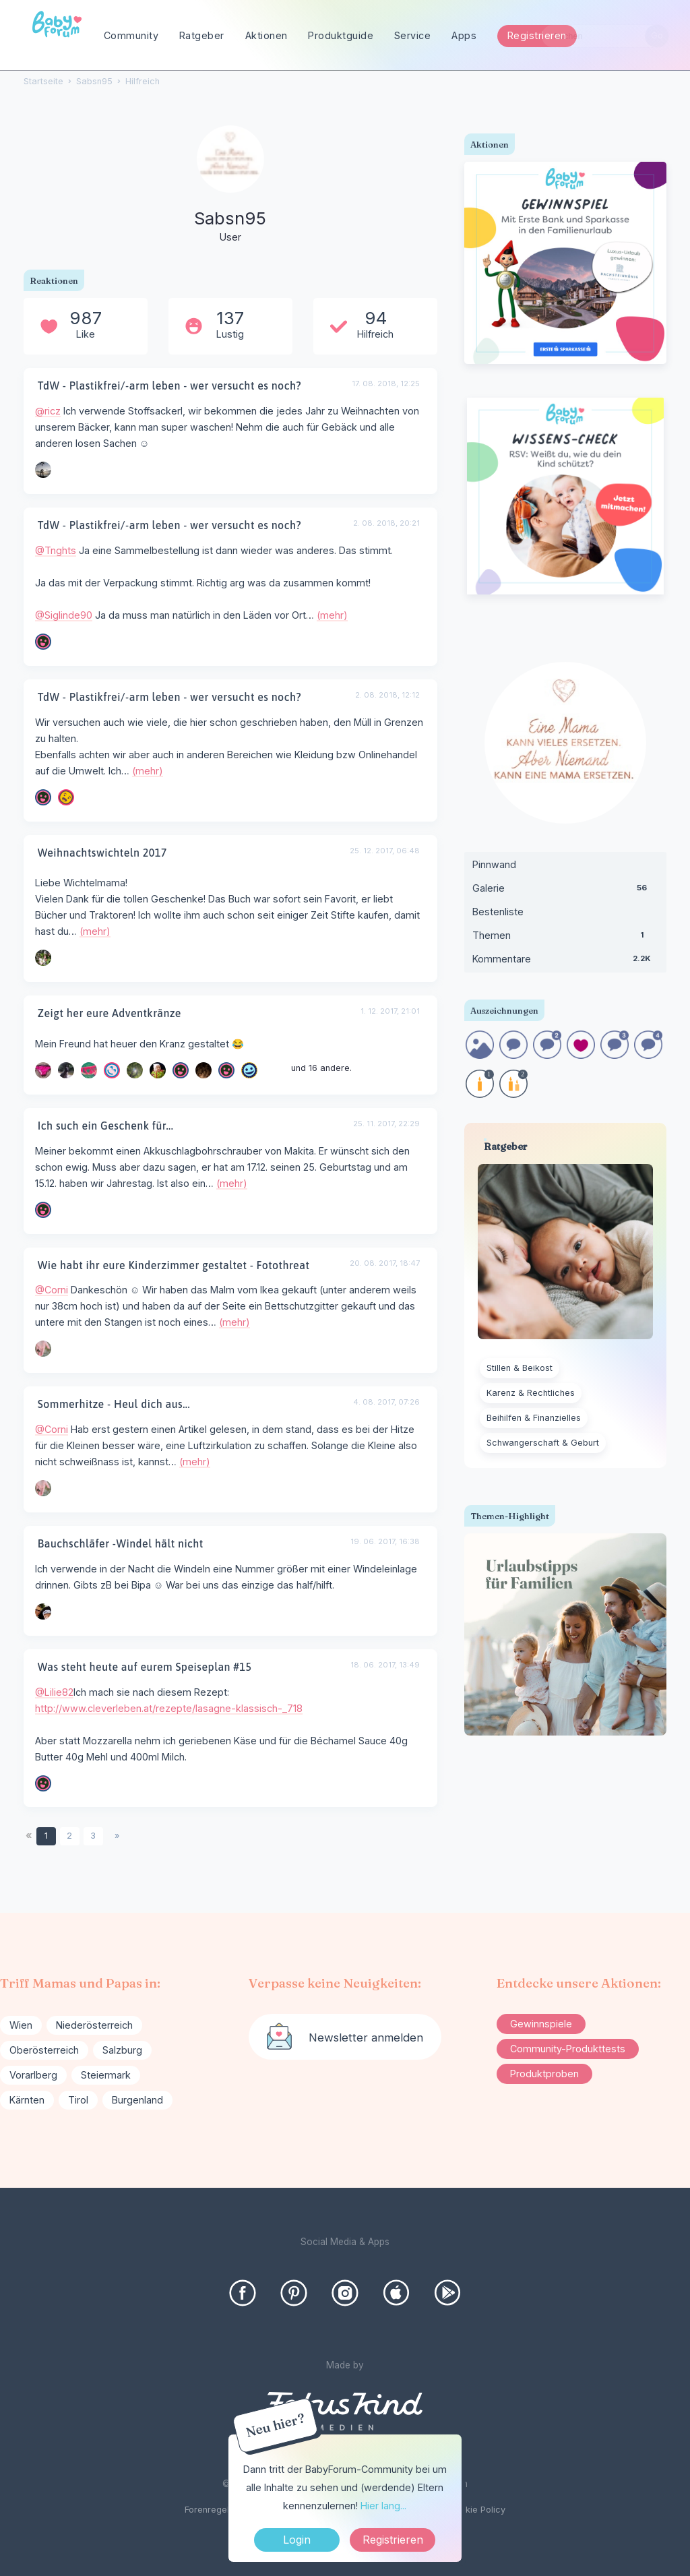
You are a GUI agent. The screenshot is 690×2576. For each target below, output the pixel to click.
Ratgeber (201, 35)
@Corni (51, 1289)
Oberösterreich (44, 2050)
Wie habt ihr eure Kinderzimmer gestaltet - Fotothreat (174, 1265)
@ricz (48, 411)
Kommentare (565, 961)
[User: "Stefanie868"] (249, 1070)
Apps (463, 35)
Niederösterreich (94, 2025)
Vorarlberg (33, 2075)
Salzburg (122, 2050)
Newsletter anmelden (366, 2037)
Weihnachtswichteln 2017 (102, 853)
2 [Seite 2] (69, 1836)
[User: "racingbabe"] (135, 1070)
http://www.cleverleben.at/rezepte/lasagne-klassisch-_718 (169, 1708)
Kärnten (26, 2100)
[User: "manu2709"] (158, 1070)
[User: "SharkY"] (43, 1210)
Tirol (78, 2100)
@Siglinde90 (63, 615)
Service (412, 35)
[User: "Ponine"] (66, 1070)
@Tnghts (55, 550)
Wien (20, 2025)
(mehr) (332, 615)
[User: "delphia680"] (203, 1070)
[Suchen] (656, 36)
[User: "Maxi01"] (66, 797)
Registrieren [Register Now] (393, 2539)
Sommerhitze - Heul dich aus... (114, 1404)
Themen (565, 938)
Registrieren (537, 35)
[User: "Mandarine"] (43, 958)
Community (131, 35)
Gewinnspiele (541, 2023)
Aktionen (266, 35)
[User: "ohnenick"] (43, 1070)
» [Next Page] (117, 1836)
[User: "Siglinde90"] (43, 642)
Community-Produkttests (567, 2048)
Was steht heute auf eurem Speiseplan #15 (145, 1667)
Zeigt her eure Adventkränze (109, 1013)
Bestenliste (498, 911)
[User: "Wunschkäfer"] (89, 1070)
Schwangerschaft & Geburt (543, 1443)
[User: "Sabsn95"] (230, 185)
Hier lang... (383, 2505)
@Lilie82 (54, 1692)
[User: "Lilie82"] (226, 1070)
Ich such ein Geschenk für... (106, 1126)
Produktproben (544, 2073)
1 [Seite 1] (46, 1836)
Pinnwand (494, 864)
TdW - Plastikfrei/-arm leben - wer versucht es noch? (169, 385)
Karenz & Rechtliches (531, 1393)
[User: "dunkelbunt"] (180, 1070)
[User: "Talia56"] (112, 1070)
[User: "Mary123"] (43, 1611)
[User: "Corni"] (43, 1349)
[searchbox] (605, 36)
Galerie (565, 891)
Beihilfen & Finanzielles (534, 1418)
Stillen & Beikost (520, 1368)
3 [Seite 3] (93, 1836)
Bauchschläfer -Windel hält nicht (120, 1543)
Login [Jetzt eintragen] (297, 2539)
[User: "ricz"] (43, 470)
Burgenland (137, 2100)
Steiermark (106, 2075)
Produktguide (340, 35)
